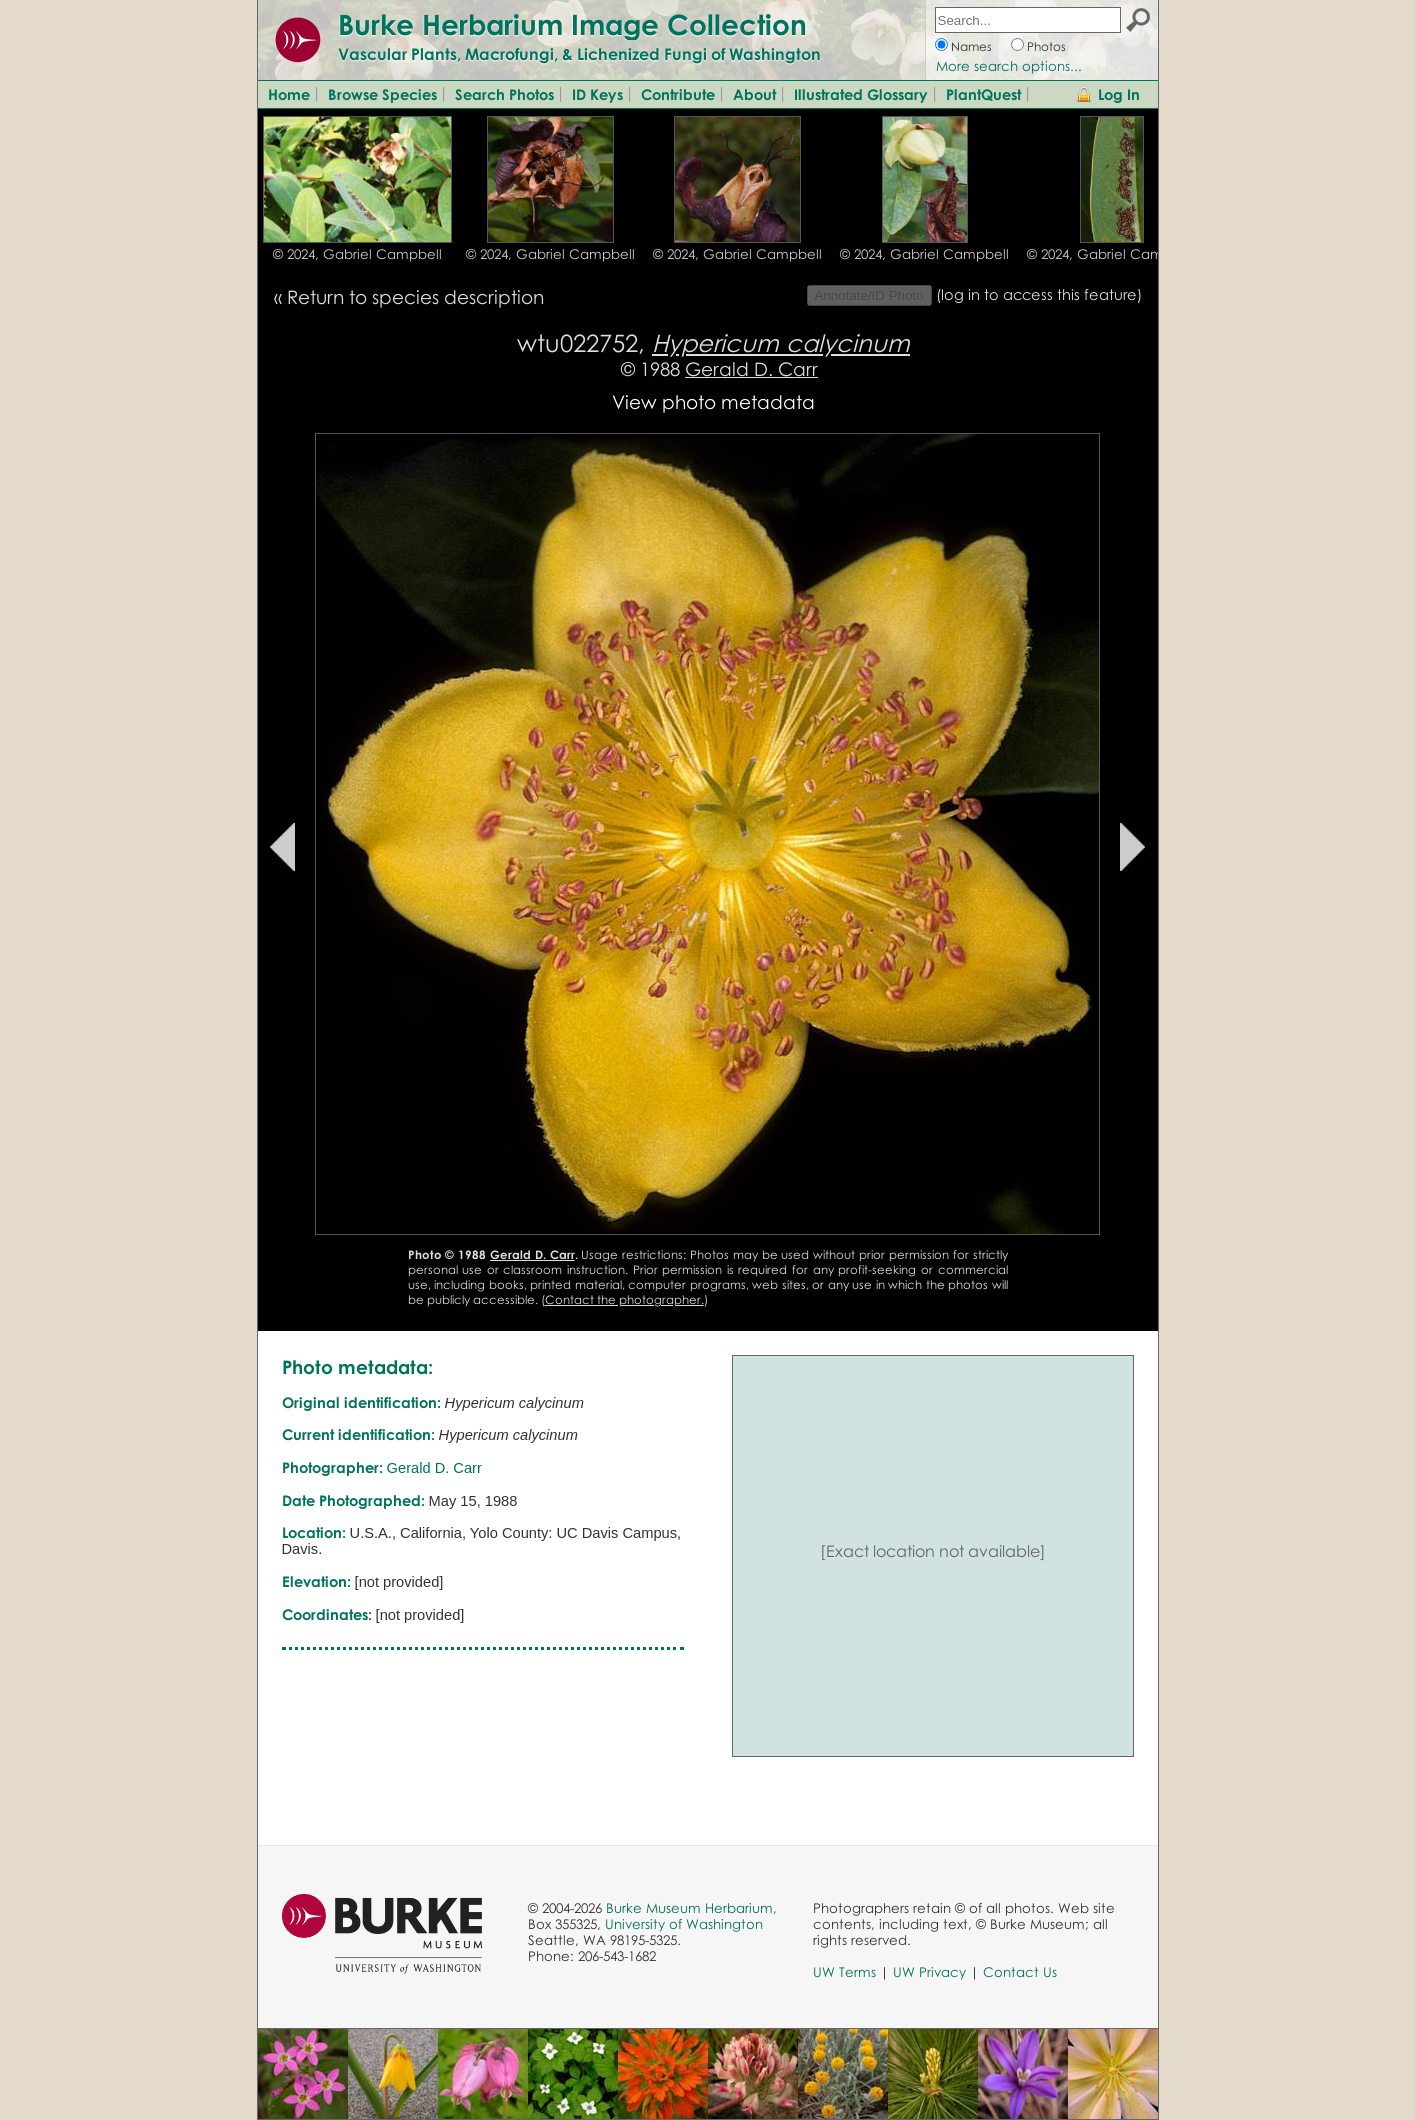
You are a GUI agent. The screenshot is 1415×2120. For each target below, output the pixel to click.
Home (289, 94)
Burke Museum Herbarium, (691, 1908)
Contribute (678, 94)
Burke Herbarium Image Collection (572, 24)
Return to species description (415, 296)
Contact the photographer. (624, 1299)
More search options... (1009, 66)
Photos (1046, 46)
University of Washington (684, 1924)
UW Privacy (929, 1972)
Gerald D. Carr (751, 368)
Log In (1119, 94)
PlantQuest (983, 94)
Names (971, 46)
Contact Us (1020, 1972)
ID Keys (597, 94)
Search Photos (504, 94)
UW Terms (844, 1972)
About (754, 94)
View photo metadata (713, 401)
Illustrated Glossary (861, 94)
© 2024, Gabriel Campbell (357, 254)
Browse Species (382, 94)
